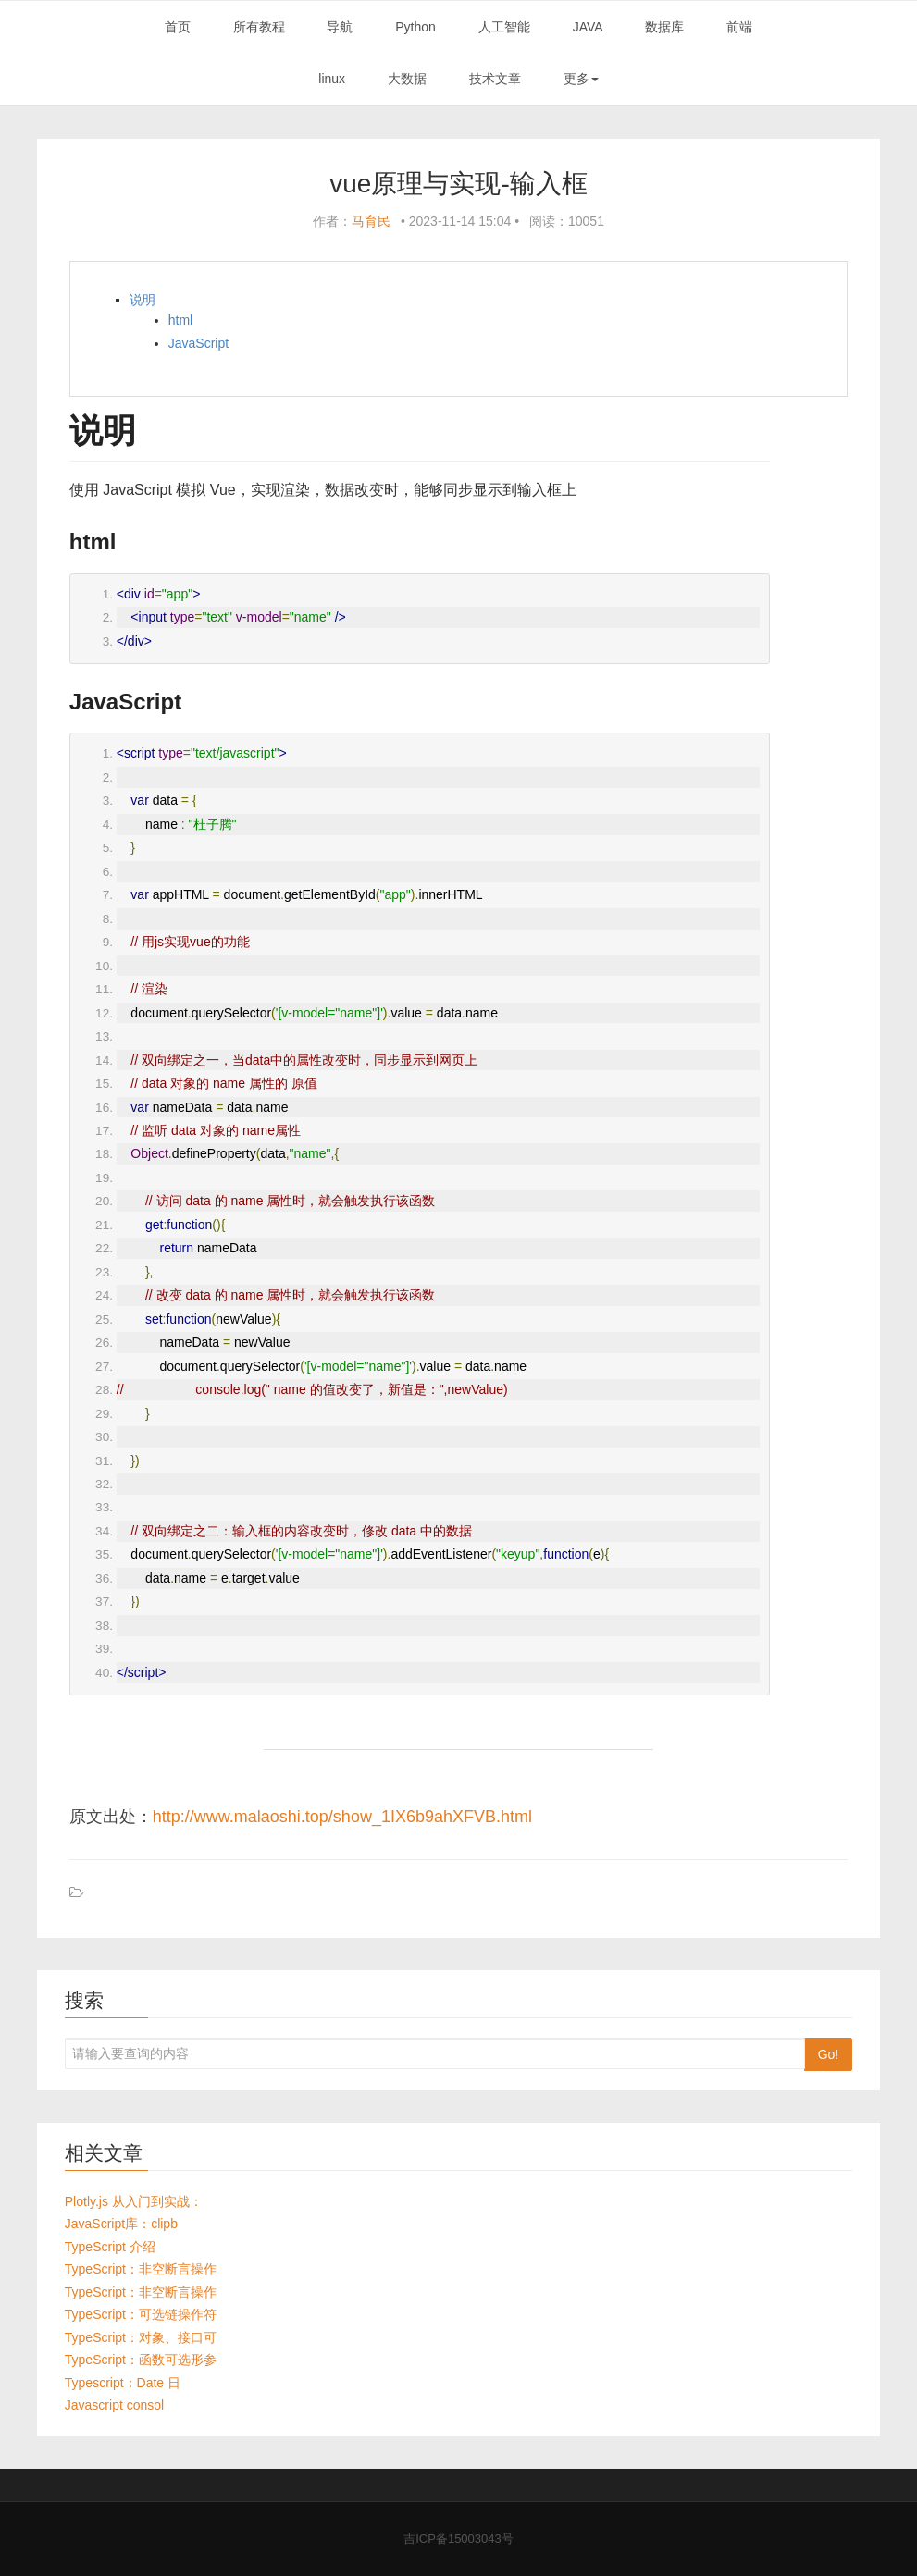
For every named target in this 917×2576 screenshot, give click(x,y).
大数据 (407, 78)
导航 (340, 26)
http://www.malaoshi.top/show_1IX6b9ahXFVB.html (342, 1816)
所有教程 (259, 26)
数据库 (664, 26)
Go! (828, 2054)
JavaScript (198, 343)
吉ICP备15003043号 (458, 2538)
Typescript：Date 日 (122, 2382)
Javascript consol (114, 2404)
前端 (739, 26)
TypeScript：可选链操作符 (141, 2314)
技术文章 (495, 78)
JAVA (588, 26)
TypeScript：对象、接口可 (141, 2337)
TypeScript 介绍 (110, 2246)
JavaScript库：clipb (121, 2223)
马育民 (371, 221)
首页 (178, 26)
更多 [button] (581, 78)
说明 (142, 299)
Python (415, 26)
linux (331, 78)
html (180, 320)
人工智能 (504, 26)
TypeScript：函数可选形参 (141, 2359)
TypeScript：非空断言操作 (141, 2269)
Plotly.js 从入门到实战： (134, 2201)
